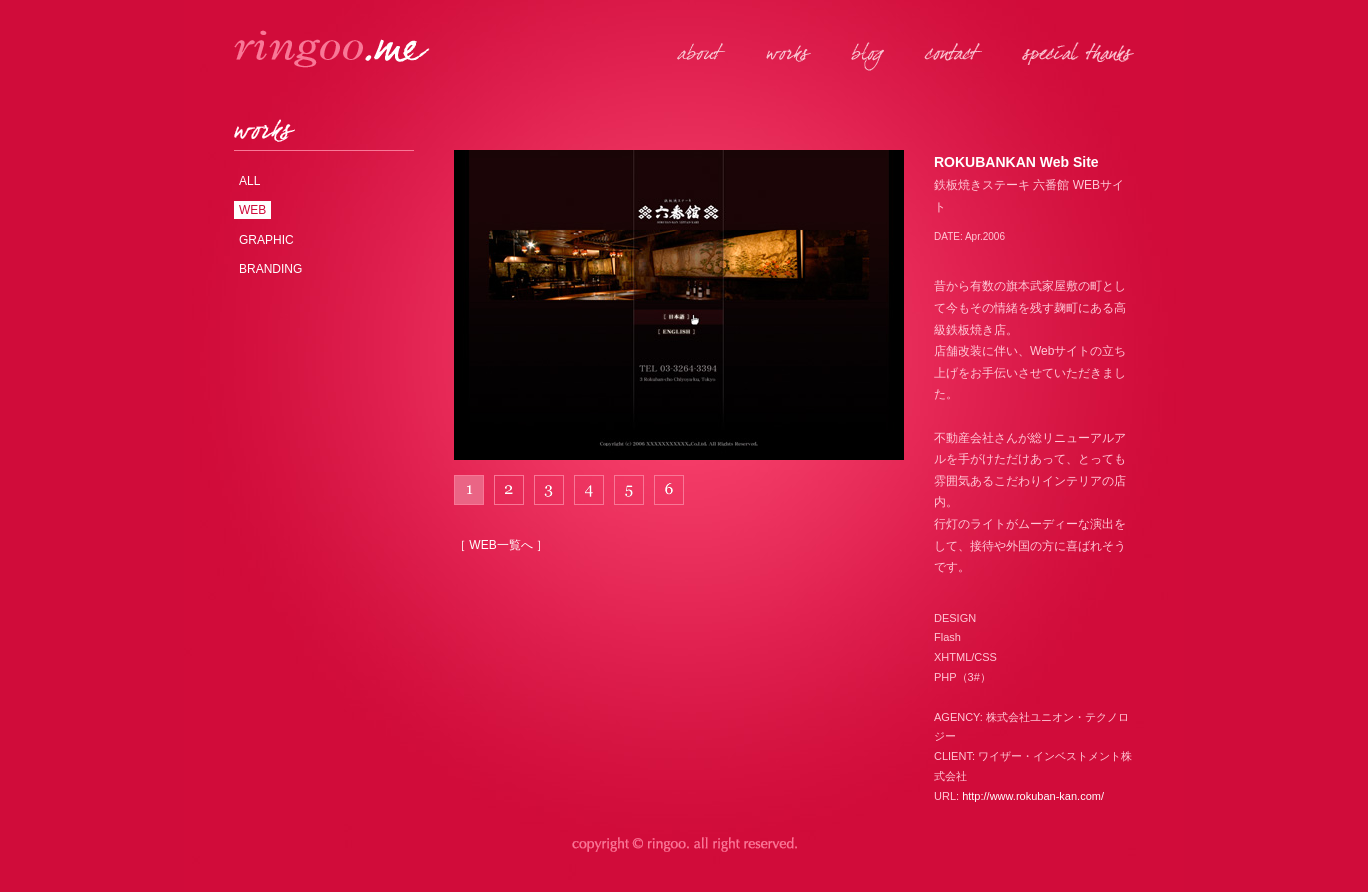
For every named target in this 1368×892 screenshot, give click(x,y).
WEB (252, 210)
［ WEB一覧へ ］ (501, 545)
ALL (249, 181)
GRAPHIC (266, 240)
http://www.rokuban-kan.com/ (1033, 796)
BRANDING (270, 269)
